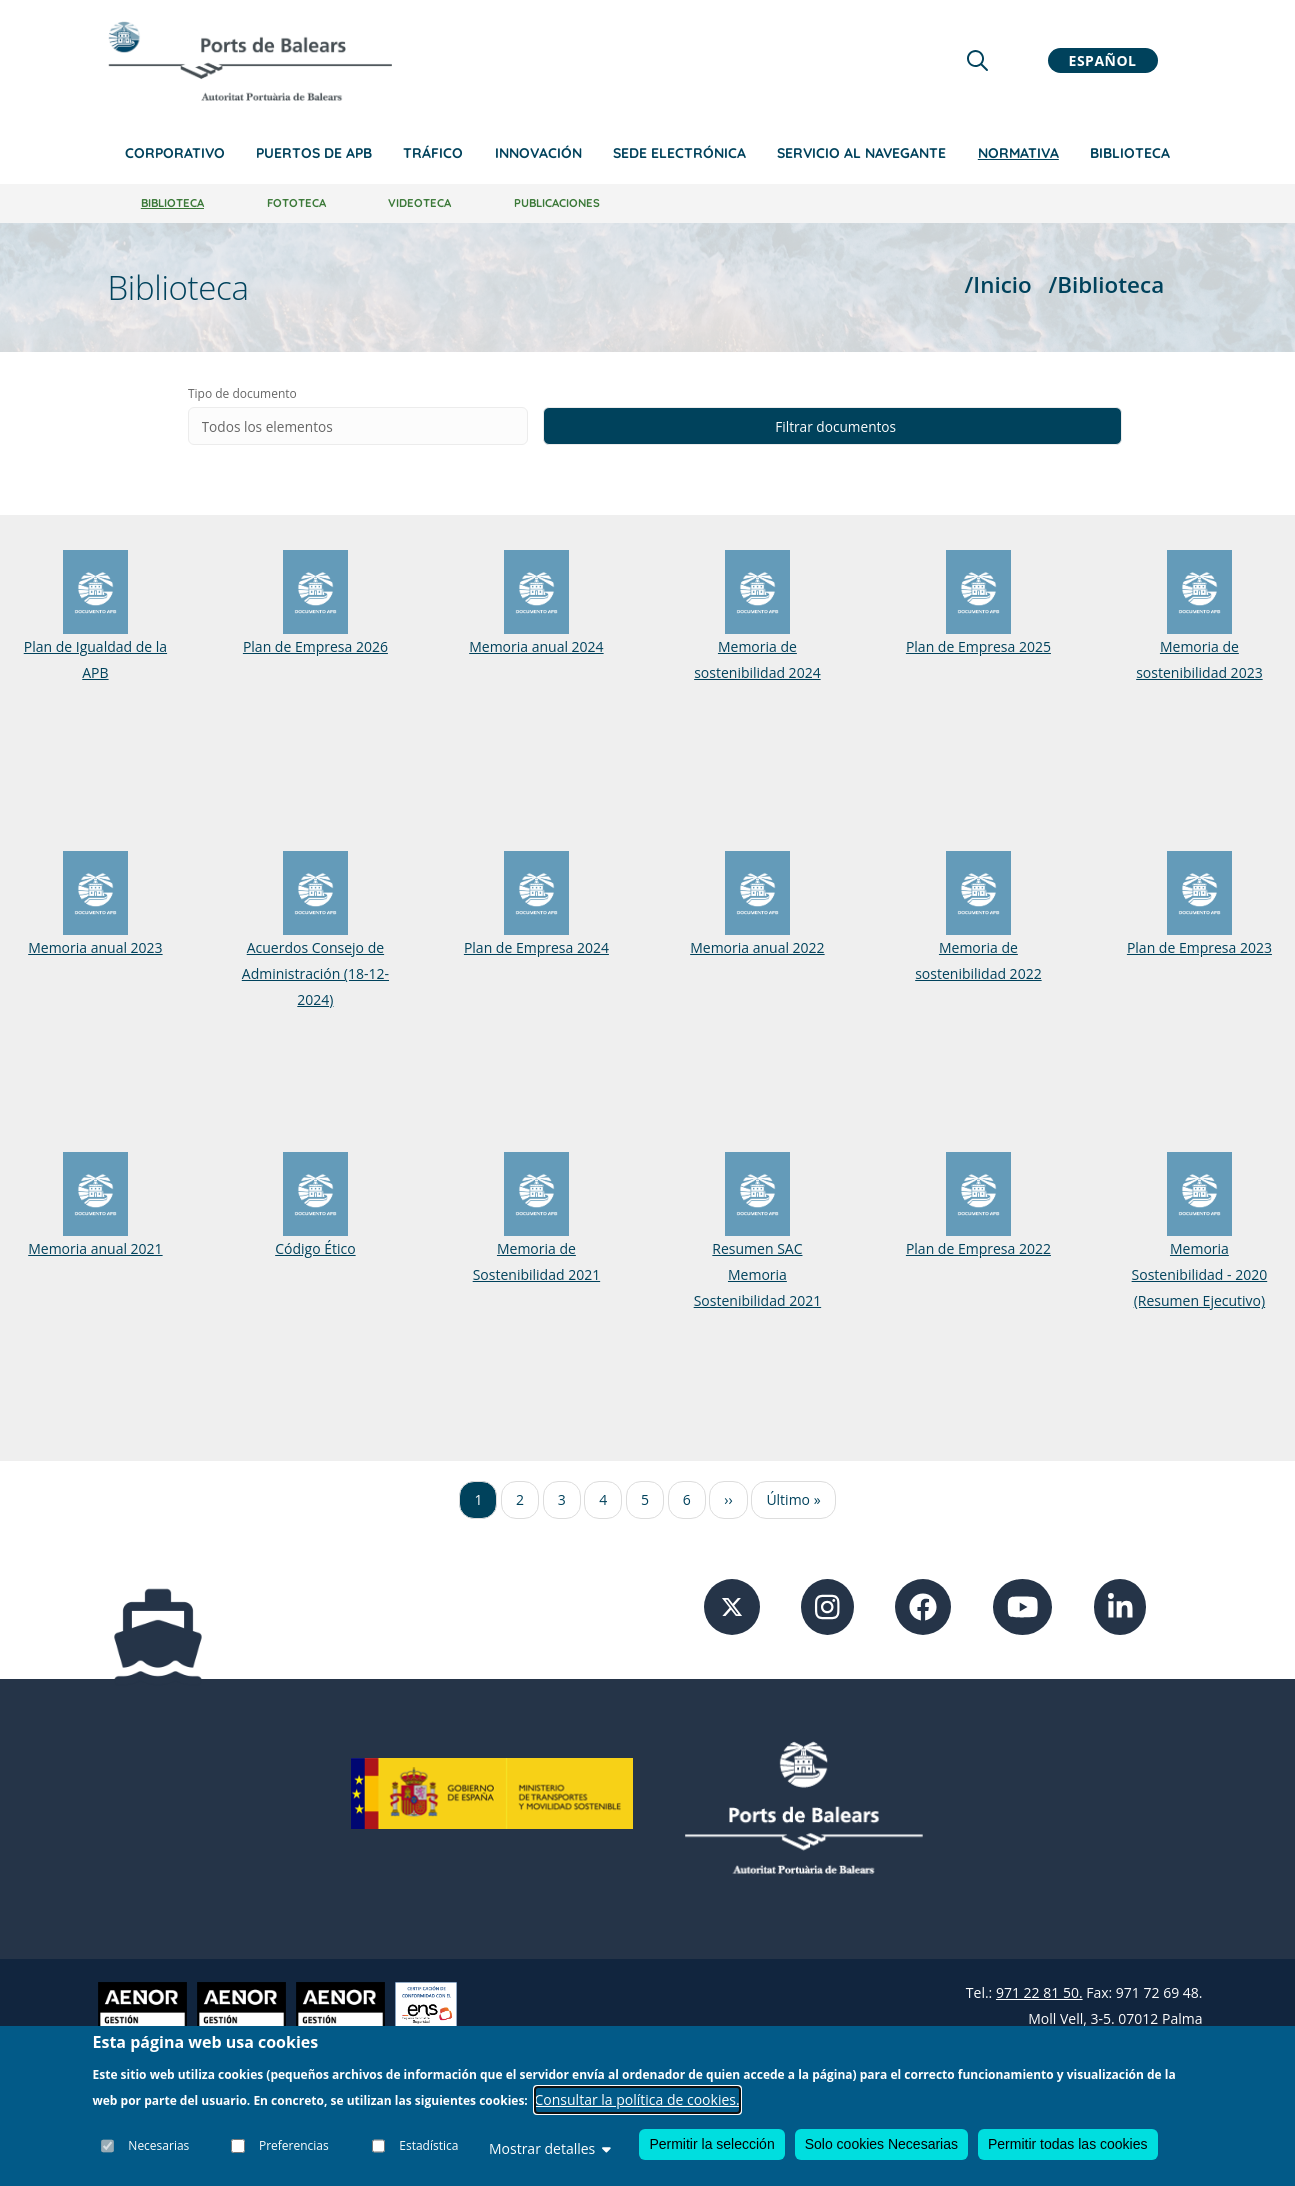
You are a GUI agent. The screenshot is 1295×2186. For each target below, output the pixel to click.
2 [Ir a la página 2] (520, 1500)
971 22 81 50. (1039, 1993)
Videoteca (419, 203)
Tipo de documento (347, 393)
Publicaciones (557, 203)
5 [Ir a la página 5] (645, 1500)
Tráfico (433, 153)
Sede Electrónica (679, 153)
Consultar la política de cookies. (637, 2099)
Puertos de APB (314, 153)
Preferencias (294, 2145)
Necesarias (159, 2145)
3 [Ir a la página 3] (562, 1500)
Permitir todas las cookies (1068, 2144)
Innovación (538, 153)
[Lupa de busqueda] (977, 60)
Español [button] (1103, 60)
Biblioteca (1130, 153)
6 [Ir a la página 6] (687, 1500)
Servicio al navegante (861, 153)
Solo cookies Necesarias (881, 2144)
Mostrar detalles (550, 2148)
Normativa (1018, 153)
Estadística (428, 2145)
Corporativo (175, 153)
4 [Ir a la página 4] (603, 1500)
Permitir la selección (711, 2144)
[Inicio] (250, 61)
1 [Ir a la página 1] (478, 1500)
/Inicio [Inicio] (998, 284)
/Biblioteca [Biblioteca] (1106, 284)
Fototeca (296, 203)
